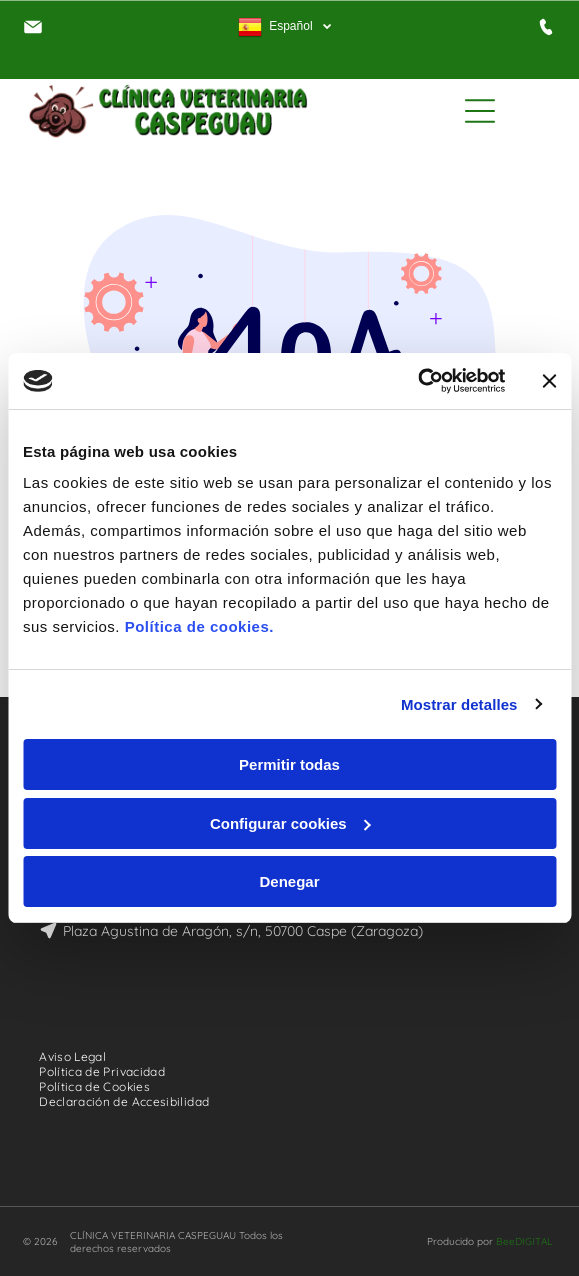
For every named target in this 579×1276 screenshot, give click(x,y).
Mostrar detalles (459, 704)
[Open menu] (480, 111)
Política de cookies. (199, 626)
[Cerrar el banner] (549, 381)
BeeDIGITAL (524, 1241)
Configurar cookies (290, 823)
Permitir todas (289, 764)
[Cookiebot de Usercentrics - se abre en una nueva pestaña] (417, 381)
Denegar (289, 881)
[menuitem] (80, 1056)
